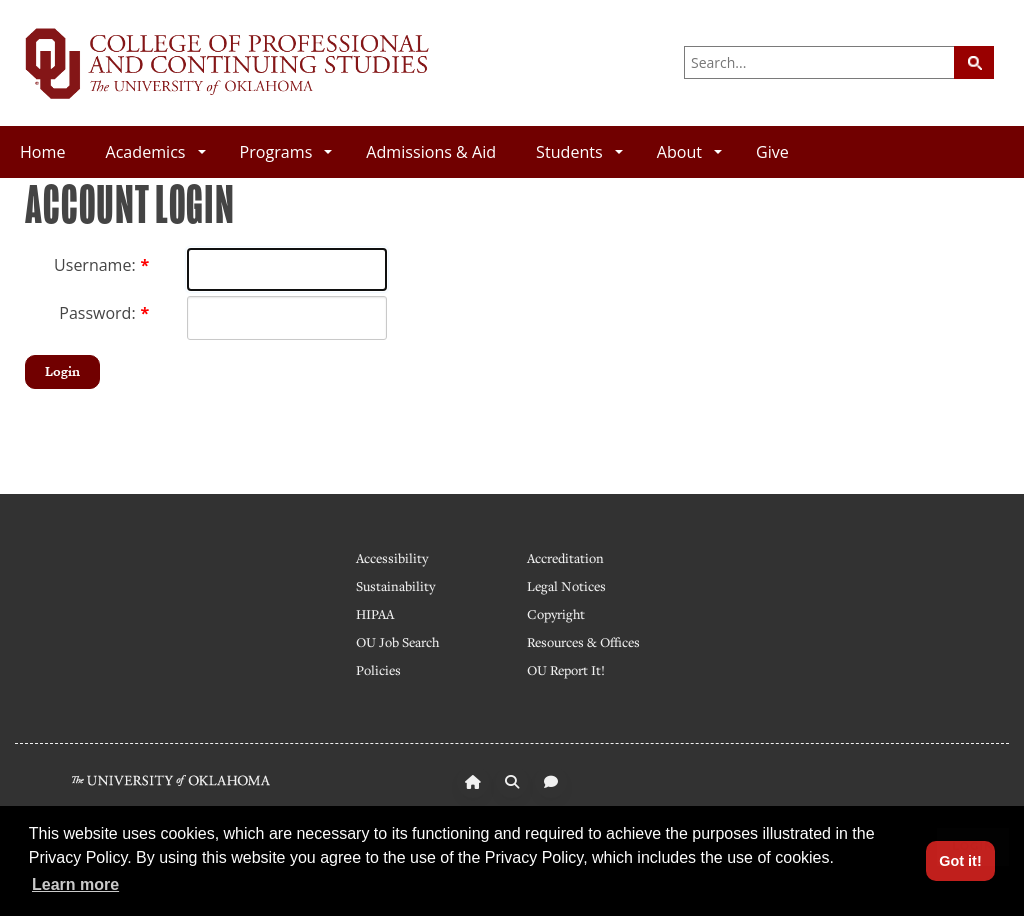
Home (42, 152)
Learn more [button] (75, 884)
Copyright (556, 614)
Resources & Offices (583, 642)
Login (62, 371)
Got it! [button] (960, 861)
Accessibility (392, 558)
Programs (286, 152)
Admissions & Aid (431, 152)
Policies (378, 670)
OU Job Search (397, 642)
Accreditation (565, 558)
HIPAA (375, 614)
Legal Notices (566, 586)
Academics (155, 152)
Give (772, 152)
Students (579, 152)
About (689, 152)
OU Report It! (566, 670)
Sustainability (395, 586)
